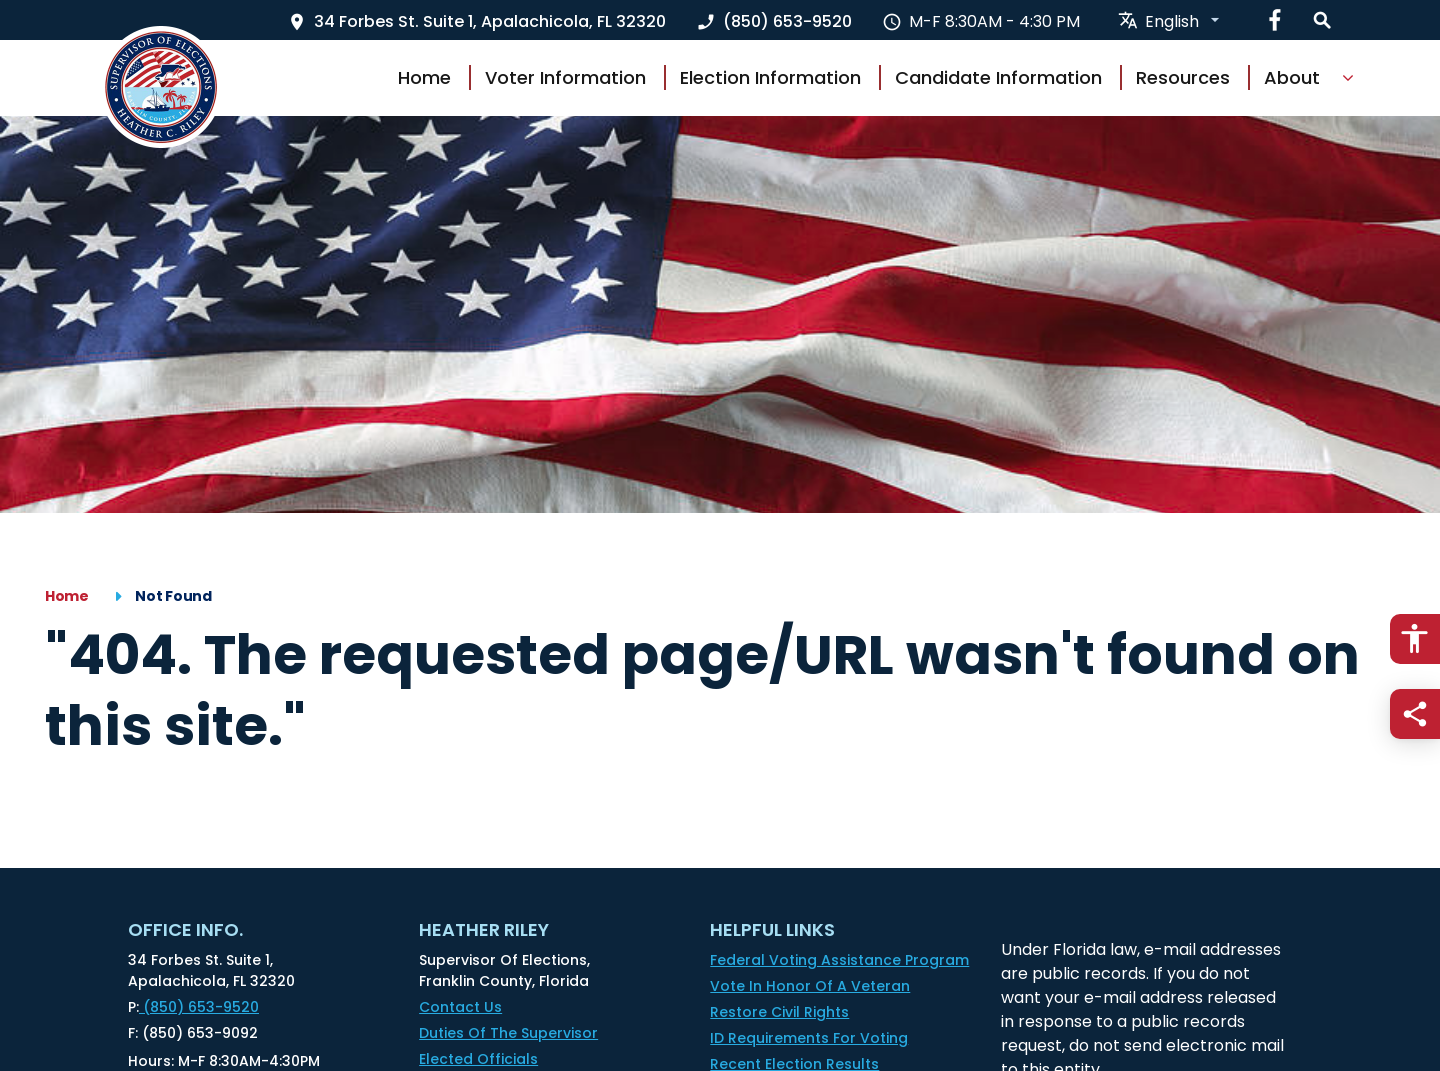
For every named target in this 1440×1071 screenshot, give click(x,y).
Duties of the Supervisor (508, 1033)
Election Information (770, 77)
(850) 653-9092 (193, 1033)
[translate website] (1170, 22)
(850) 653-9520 (193, 1007)
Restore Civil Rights (779, 1012)
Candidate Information (998, 77)
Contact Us (460, 1007)
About (1292, 77)
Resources (1183, 77)
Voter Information (565, 77)
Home (424, 77)
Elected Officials (478, 1059)
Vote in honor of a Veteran (810, 986)
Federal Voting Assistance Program (839, 960)
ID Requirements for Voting (809, 1038)
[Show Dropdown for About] (1348, 78)
